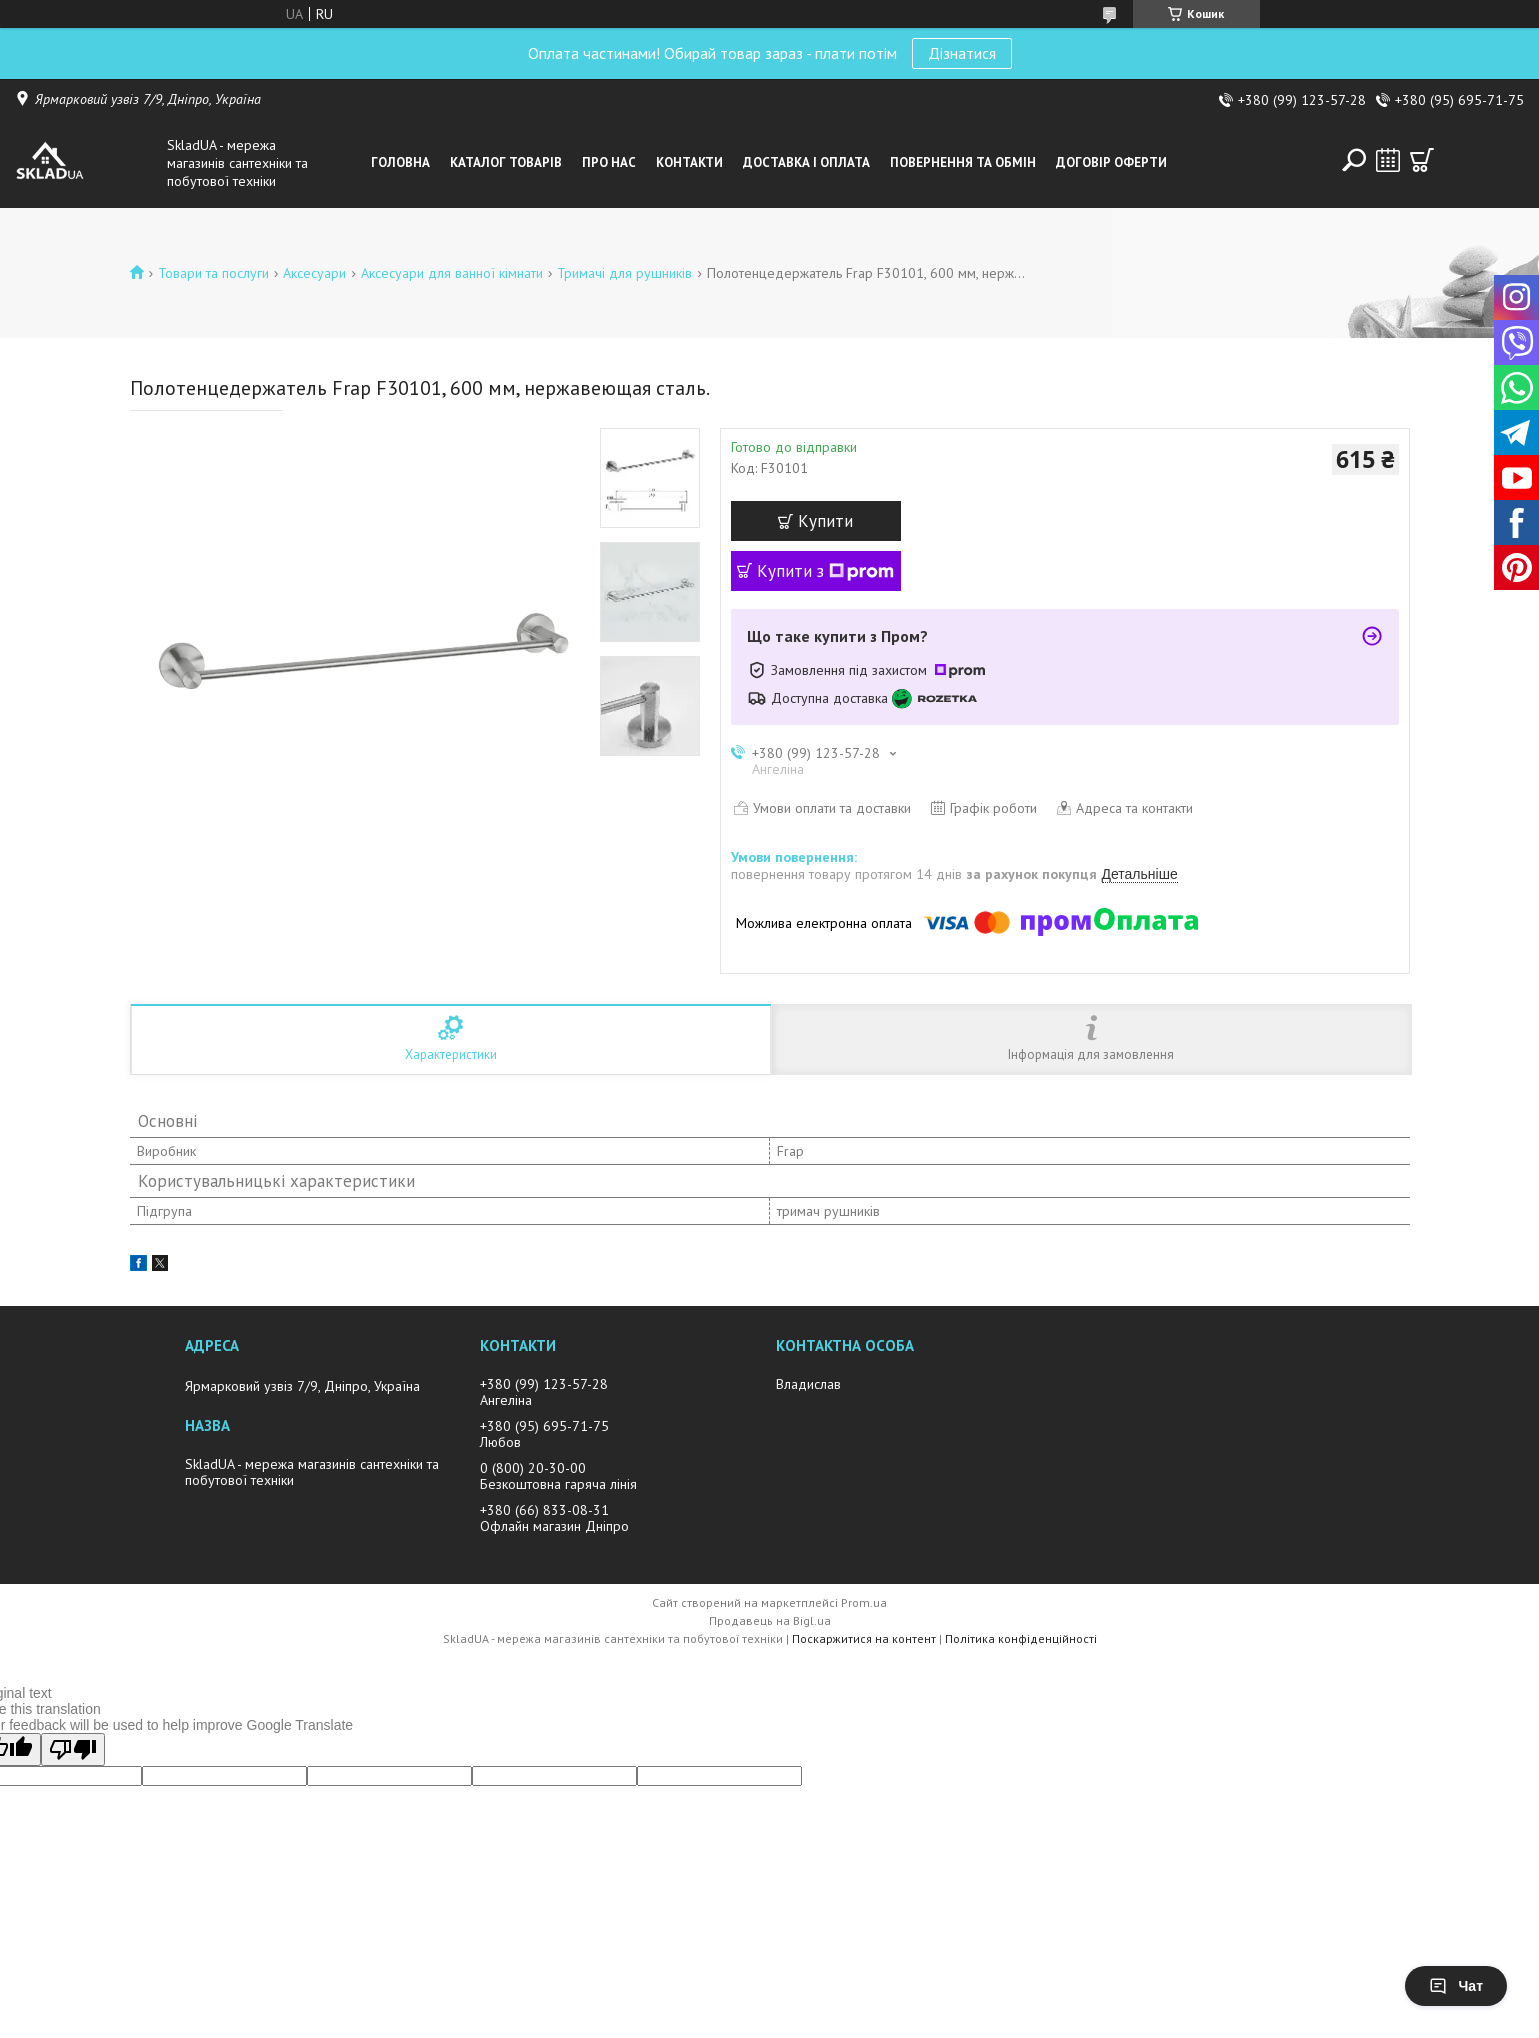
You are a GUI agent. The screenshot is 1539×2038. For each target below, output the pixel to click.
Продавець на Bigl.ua (770, 1620)
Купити (825, 521)
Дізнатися (962, 53)
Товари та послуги (213, 273)
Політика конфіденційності (1021, 1638)
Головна (400, 162)
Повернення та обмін (963, 162)
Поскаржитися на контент (864, 1638)
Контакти (689, 162)
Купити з (825, 571)
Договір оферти (1111, 162)
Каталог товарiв (506, 162)
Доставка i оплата (806, 162)
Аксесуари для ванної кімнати (452, 273)
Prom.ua (864, 1602)
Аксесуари (314, 273)
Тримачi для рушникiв (624, 273)
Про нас (609, 162)
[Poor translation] (73, 1749)
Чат (1456, 1986)
